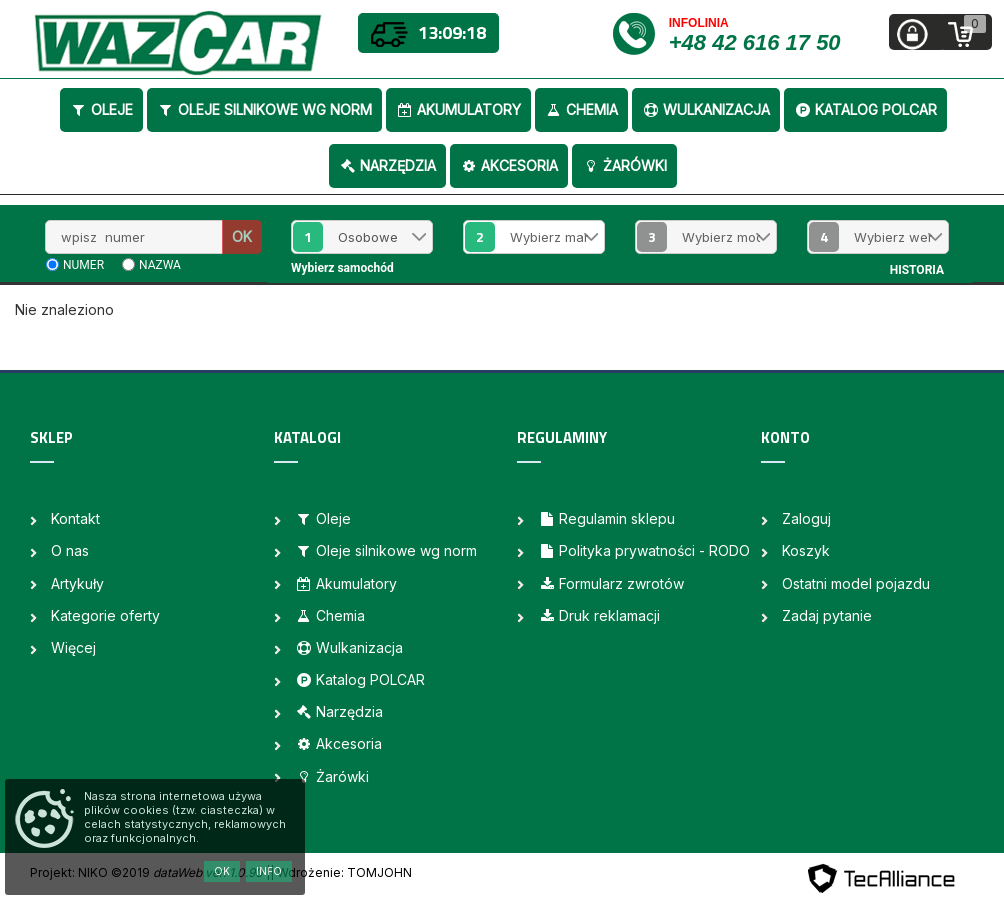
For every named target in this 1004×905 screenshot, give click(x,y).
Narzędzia (387, 165)
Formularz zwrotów (611, 583)
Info (269, 871)
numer (83, 265)
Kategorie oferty (105, 615)
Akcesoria (509, 165)
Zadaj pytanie (827, 615)
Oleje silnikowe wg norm (264, 109)
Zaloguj (806, 518)
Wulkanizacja (706, 109)
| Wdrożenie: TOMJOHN (341, 872)
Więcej (73, 647)
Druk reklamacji (599, 615)
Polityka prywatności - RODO (644, 550)
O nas (70, 550)
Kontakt (75, 518)
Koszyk (806, 550)
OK (242, 236)
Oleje (101, 109)
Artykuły (77, 583)
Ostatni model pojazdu (856, 583)
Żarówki (624, 165)
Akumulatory (458, 109)
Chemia (581, 109)
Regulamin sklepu (606, 518)
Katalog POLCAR (865, 109)
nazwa (160, 265)
